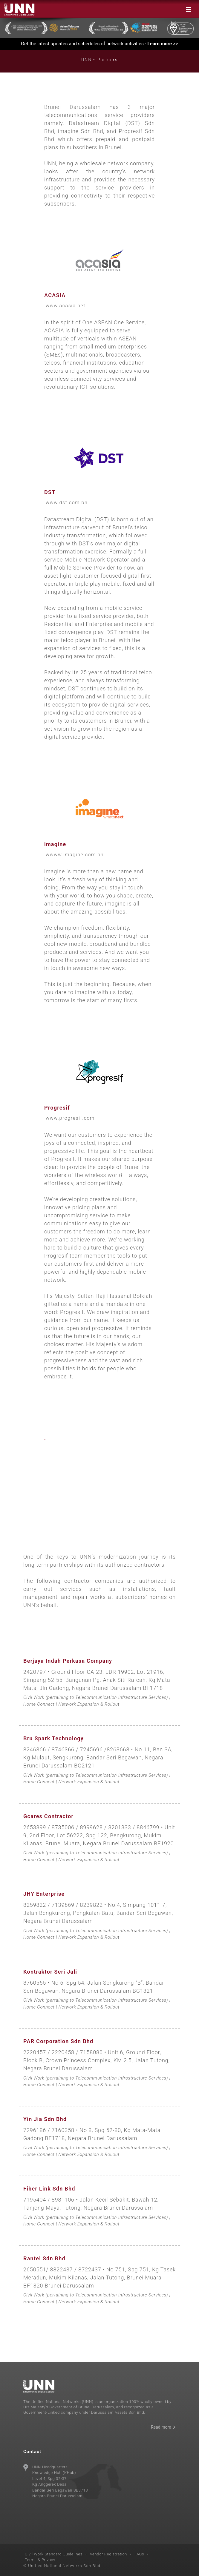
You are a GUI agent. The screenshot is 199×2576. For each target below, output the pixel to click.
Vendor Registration (108, 2554)
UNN (86, 59)
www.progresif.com (70, 1118)
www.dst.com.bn (67, 502)
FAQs (139, 2554)
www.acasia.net (65, 305)
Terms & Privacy (40, 2560)
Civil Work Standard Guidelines (53, 2554)
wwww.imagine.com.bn (75, 854)
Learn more (159, 44)
